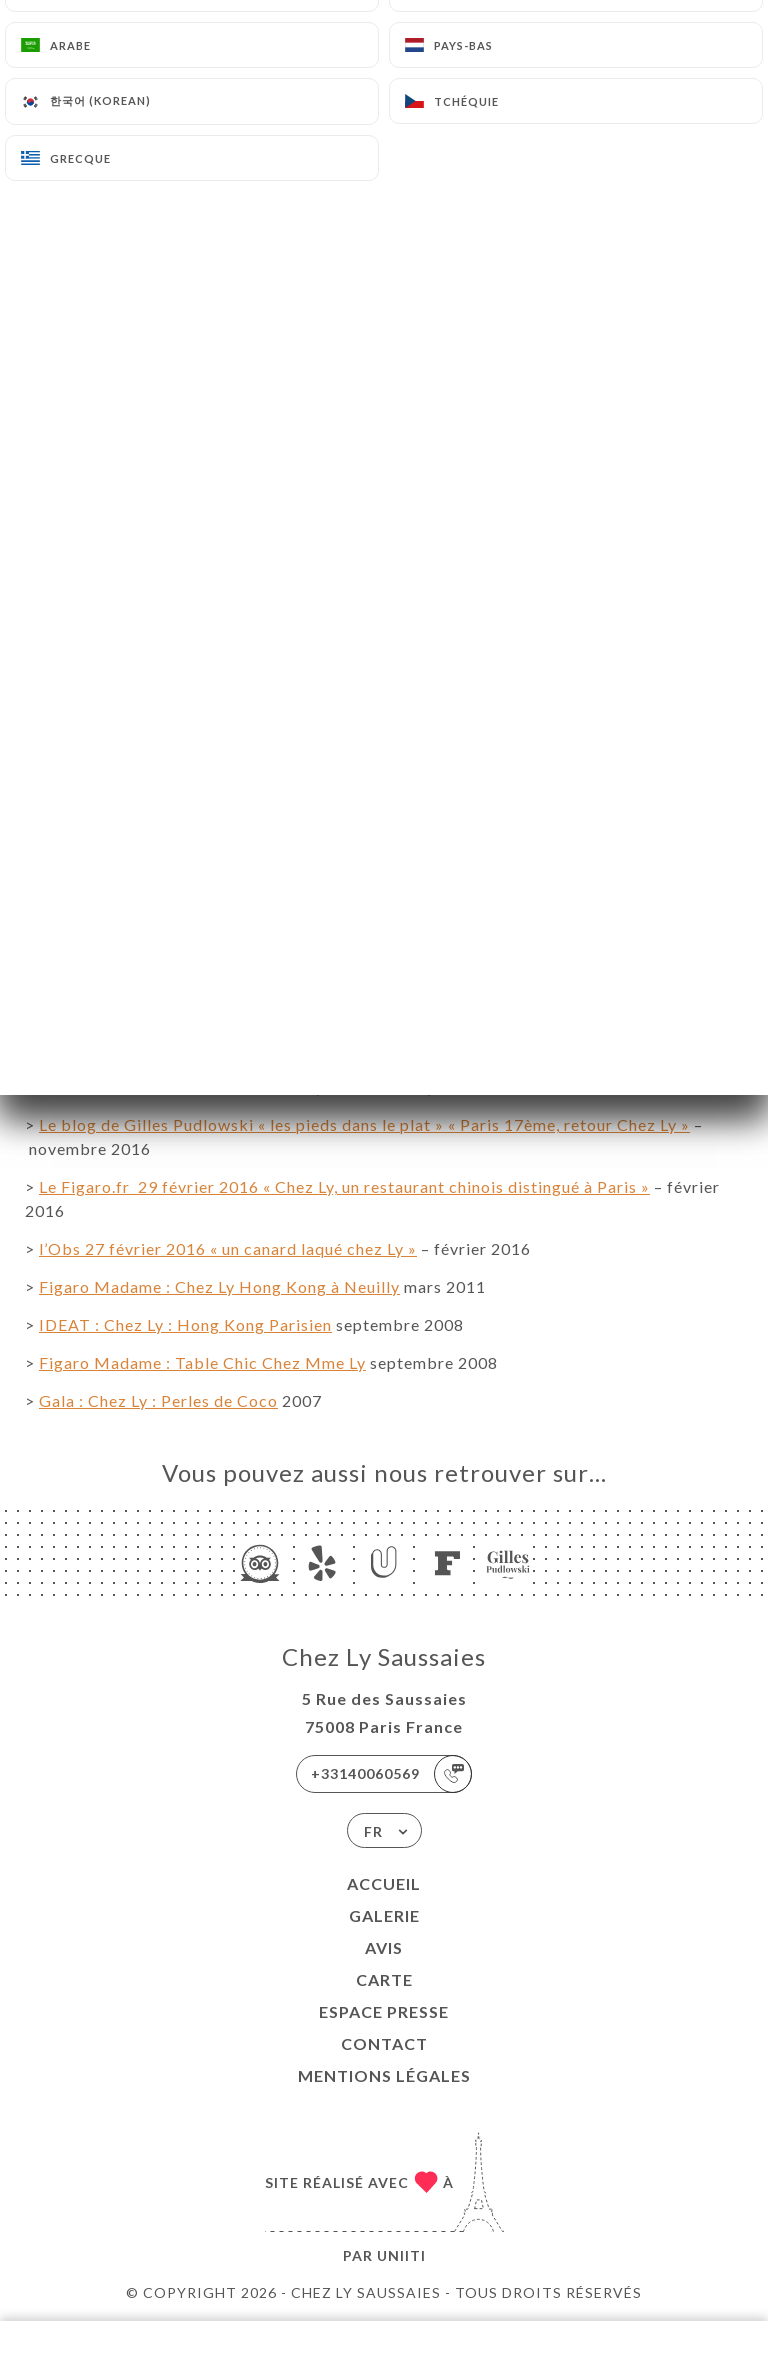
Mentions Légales (384, 2075)
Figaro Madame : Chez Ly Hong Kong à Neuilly (219, 1286)
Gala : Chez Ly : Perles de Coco (158, 1400)
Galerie (384, 1915)
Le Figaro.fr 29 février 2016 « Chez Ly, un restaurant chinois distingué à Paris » (344, 1186)
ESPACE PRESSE (384, 2011)
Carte (384, 1979)
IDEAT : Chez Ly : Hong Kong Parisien (185, 1324)
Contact (384, 2043)
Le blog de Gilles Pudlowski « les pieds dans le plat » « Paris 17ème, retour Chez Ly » (364, 1124)
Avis (384, 1947)
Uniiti (401, 2255)
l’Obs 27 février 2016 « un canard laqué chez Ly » (228, 1248)
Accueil (384, 1883)
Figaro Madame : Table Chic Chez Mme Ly (202, 1362)
